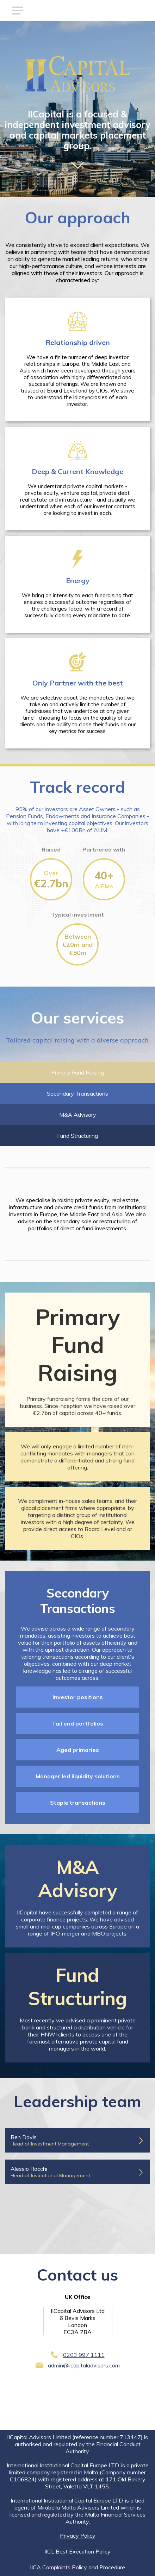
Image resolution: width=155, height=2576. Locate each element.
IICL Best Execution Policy (77, 2551)
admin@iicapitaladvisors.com (84, 2365)
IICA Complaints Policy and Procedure (77, 2567)
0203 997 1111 (84, 2354)
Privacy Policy (77, 2535)
